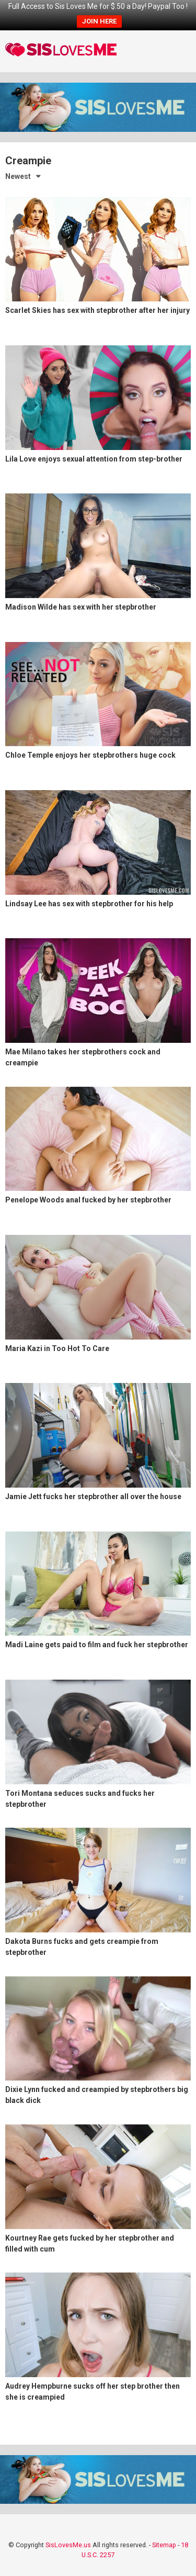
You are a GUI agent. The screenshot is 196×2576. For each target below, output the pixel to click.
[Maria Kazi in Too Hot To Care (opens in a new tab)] (98, 1305)
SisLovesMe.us (68, 2545)
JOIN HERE (99, 21)
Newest (18, 176)
